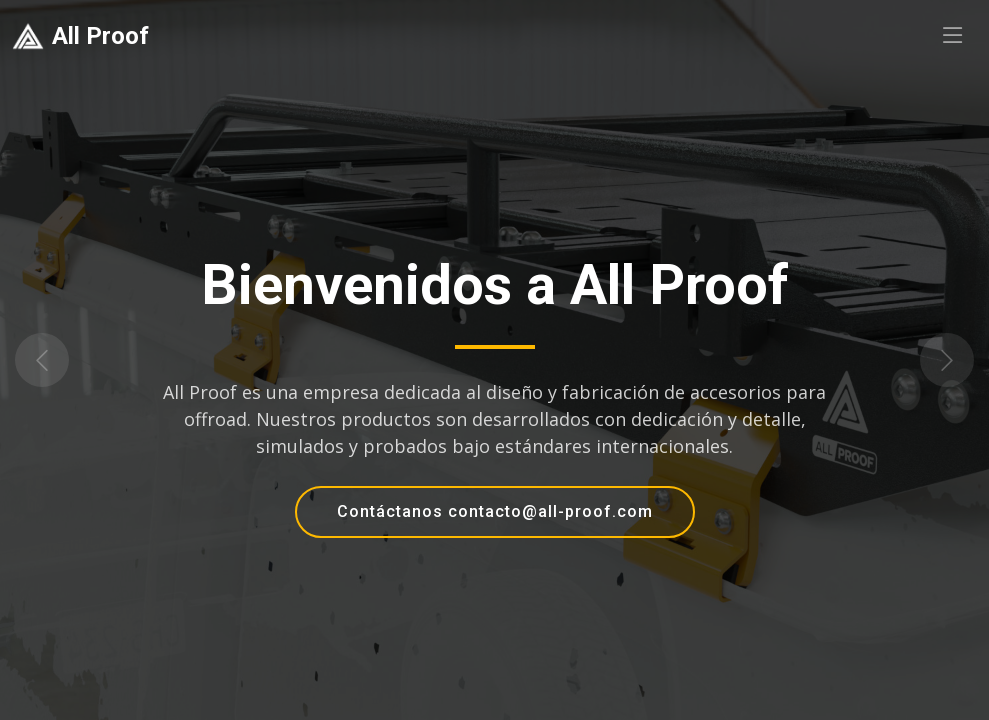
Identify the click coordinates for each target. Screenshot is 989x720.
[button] (74, 360)
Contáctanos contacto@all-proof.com (495, 511)
